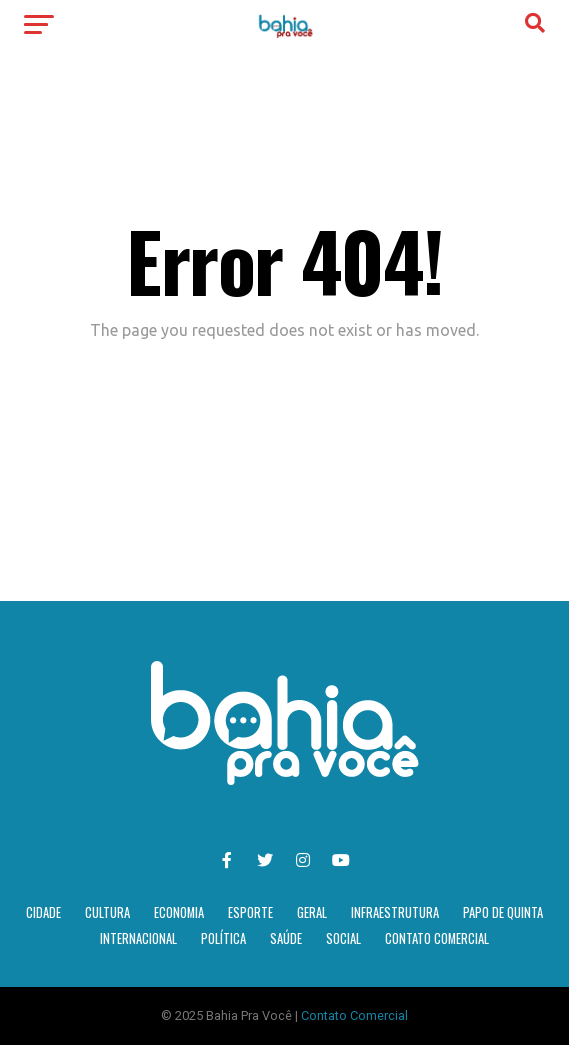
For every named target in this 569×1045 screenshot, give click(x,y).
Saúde (286, 938)
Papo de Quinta (503, 912)
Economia (179, 912)
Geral (312, 912)
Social (343, 938)
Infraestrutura (395, 912)
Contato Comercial (437, 938)
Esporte (250, 912)
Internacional (138, 938)
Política (223, 938)
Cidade (43, 912)
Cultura (107, 912)
